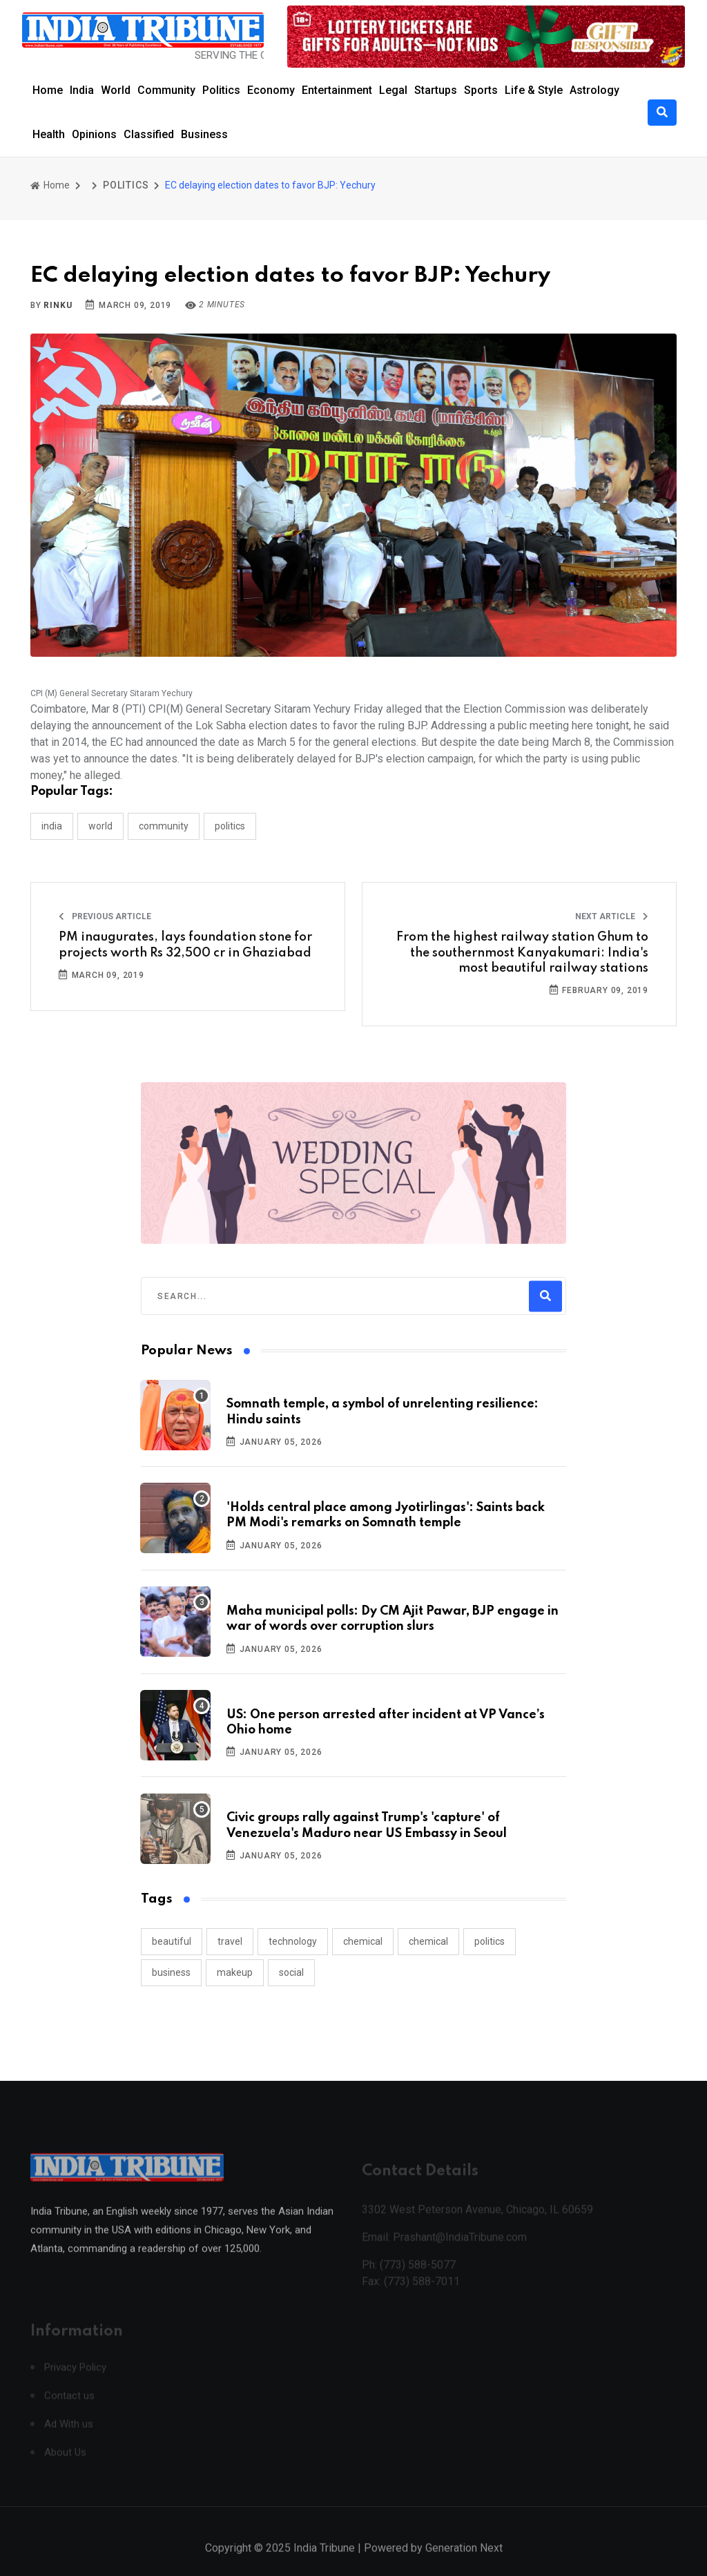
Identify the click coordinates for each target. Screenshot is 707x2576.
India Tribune (324, 2561)
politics (489, 1941)
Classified (149, 134)
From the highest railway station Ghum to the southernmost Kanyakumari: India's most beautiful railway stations (522, 952)
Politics (221, 90)
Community (166, 90)
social (291, 1972)
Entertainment (337, 90)
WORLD (100, 826)
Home (47, 90)
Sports (481, 90)
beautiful (171, 1941)
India (82, 90)
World (115, 90)
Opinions (94, 134)
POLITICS (125, 185)
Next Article (611, 916)
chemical (362, 1941)
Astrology (594, 90)
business (171, 1972)
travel (229, 1941)
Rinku (57, 305)
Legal (393, 90)
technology (293, 1941)
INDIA (51, 826)
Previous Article (105, 916)
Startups (435, 90)
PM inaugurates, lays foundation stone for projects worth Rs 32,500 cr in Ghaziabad (185, 945)
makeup (235, 1972)
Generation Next (464, 2561)
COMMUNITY (163, 826)
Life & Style (534, 90)
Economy (271, 90)
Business (204, 134)
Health (48, 134)
